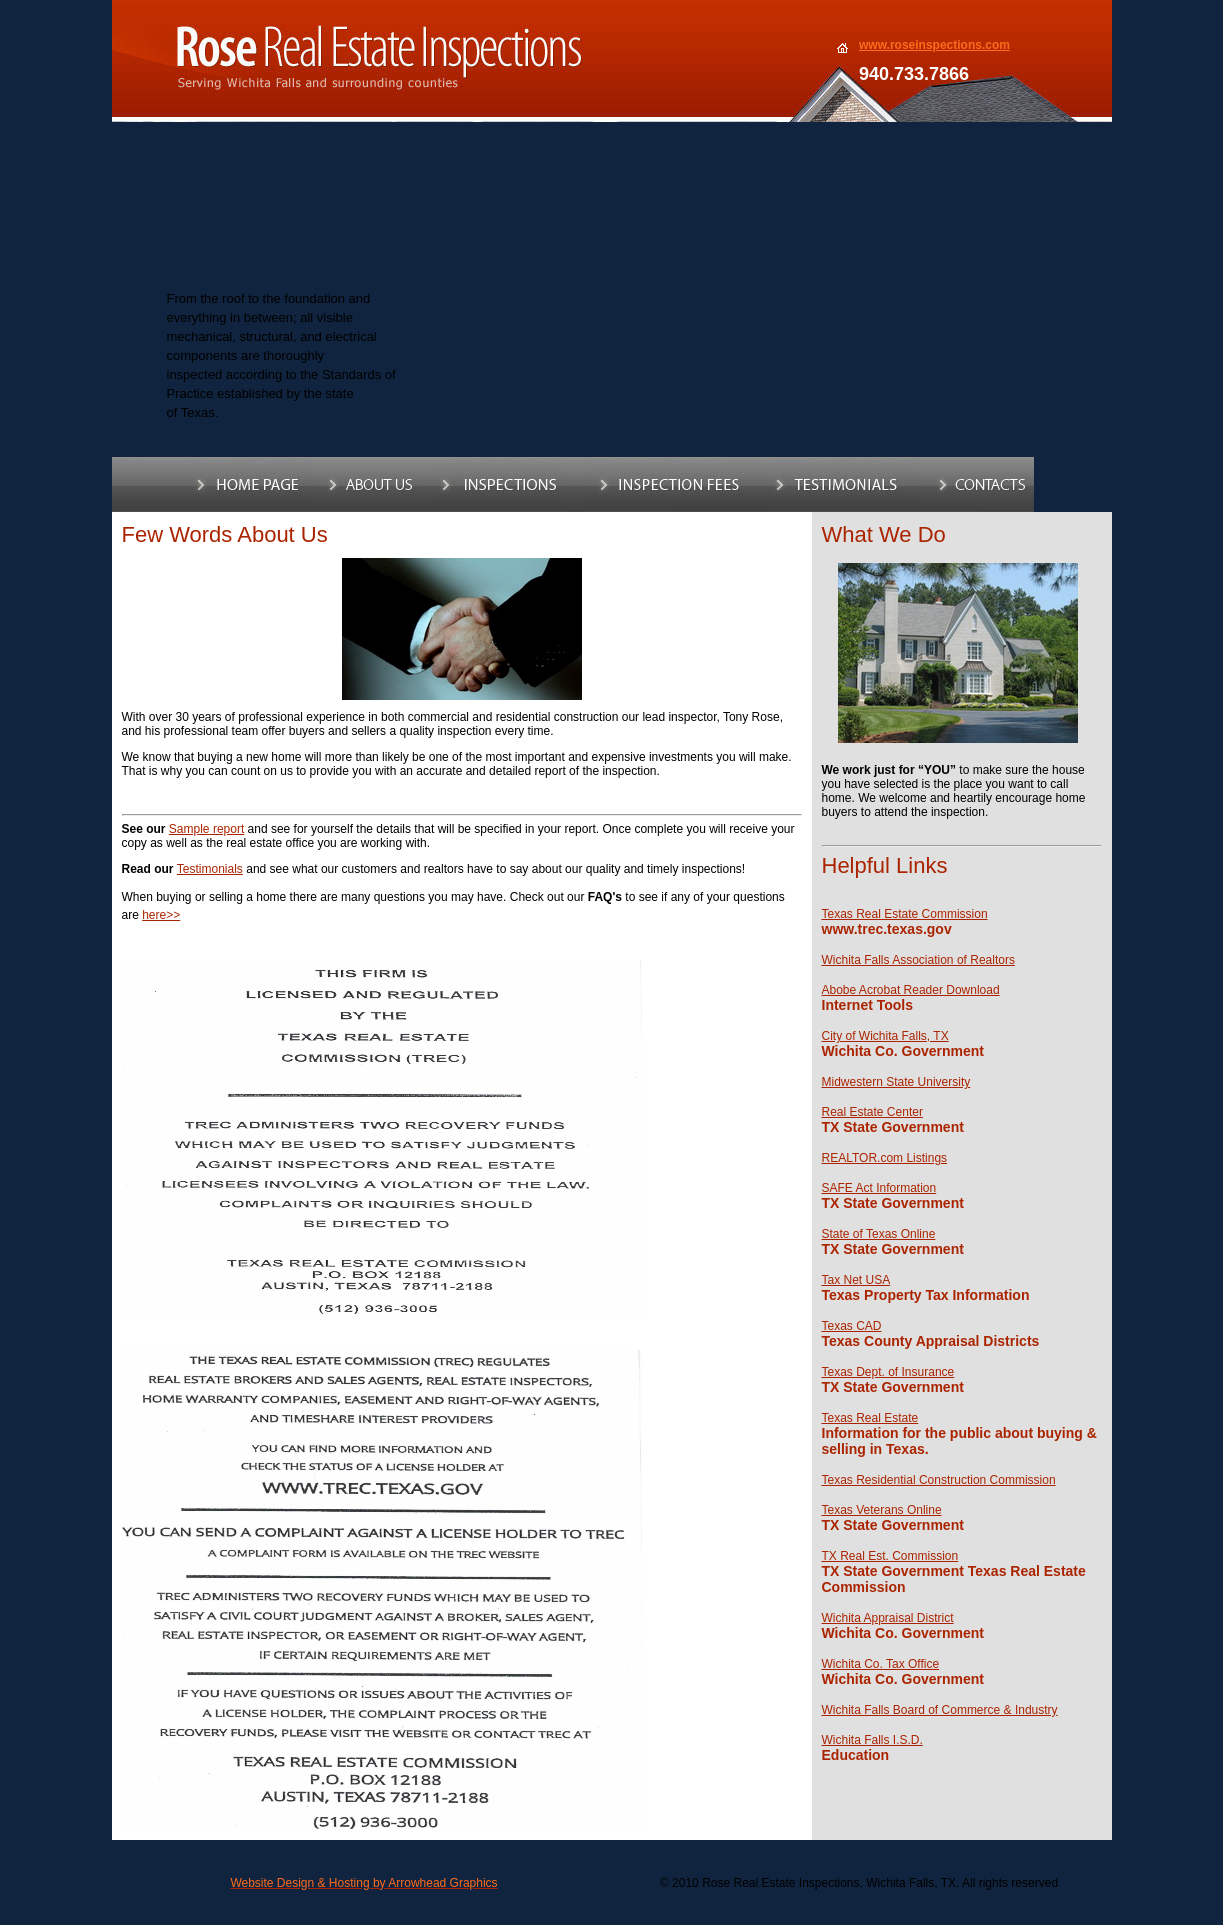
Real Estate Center (872, 1112)
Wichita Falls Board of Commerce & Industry (940, 1710)
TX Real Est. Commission (890, 1556)
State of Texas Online (879, 1234)
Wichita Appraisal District (888, 1618)
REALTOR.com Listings (885, 1158)
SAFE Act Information (879, 1188)
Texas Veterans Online (882, 1510)
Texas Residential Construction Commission (939, 1480)
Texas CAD (852, 1326)
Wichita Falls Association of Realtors (918, 960)
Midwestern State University (896, 1082)
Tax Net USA (856, 1280)
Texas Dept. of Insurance (888, 1372)
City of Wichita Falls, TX (885, 1036)
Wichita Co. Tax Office (881, 1664)
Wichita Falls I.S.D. (872, 1740)
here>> (161, 915)
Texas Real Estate (870, 1418)
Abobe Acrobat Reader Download (911, 990)
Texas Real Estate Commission (905, 914)
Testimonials (210, 869)
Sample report (206, 829)
